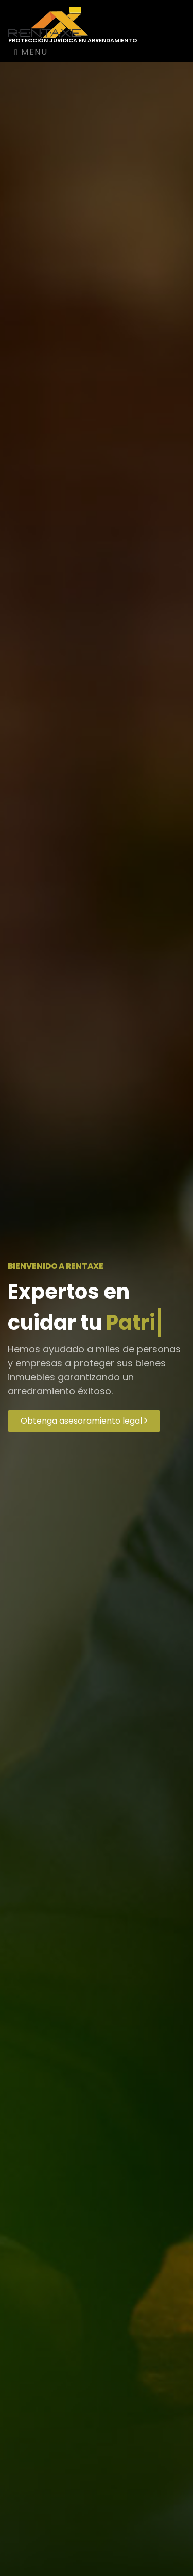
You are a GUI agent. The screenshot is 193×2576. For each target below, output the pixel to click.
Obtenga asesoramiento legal (84, 1421)
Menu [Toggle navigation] (30, 52)
